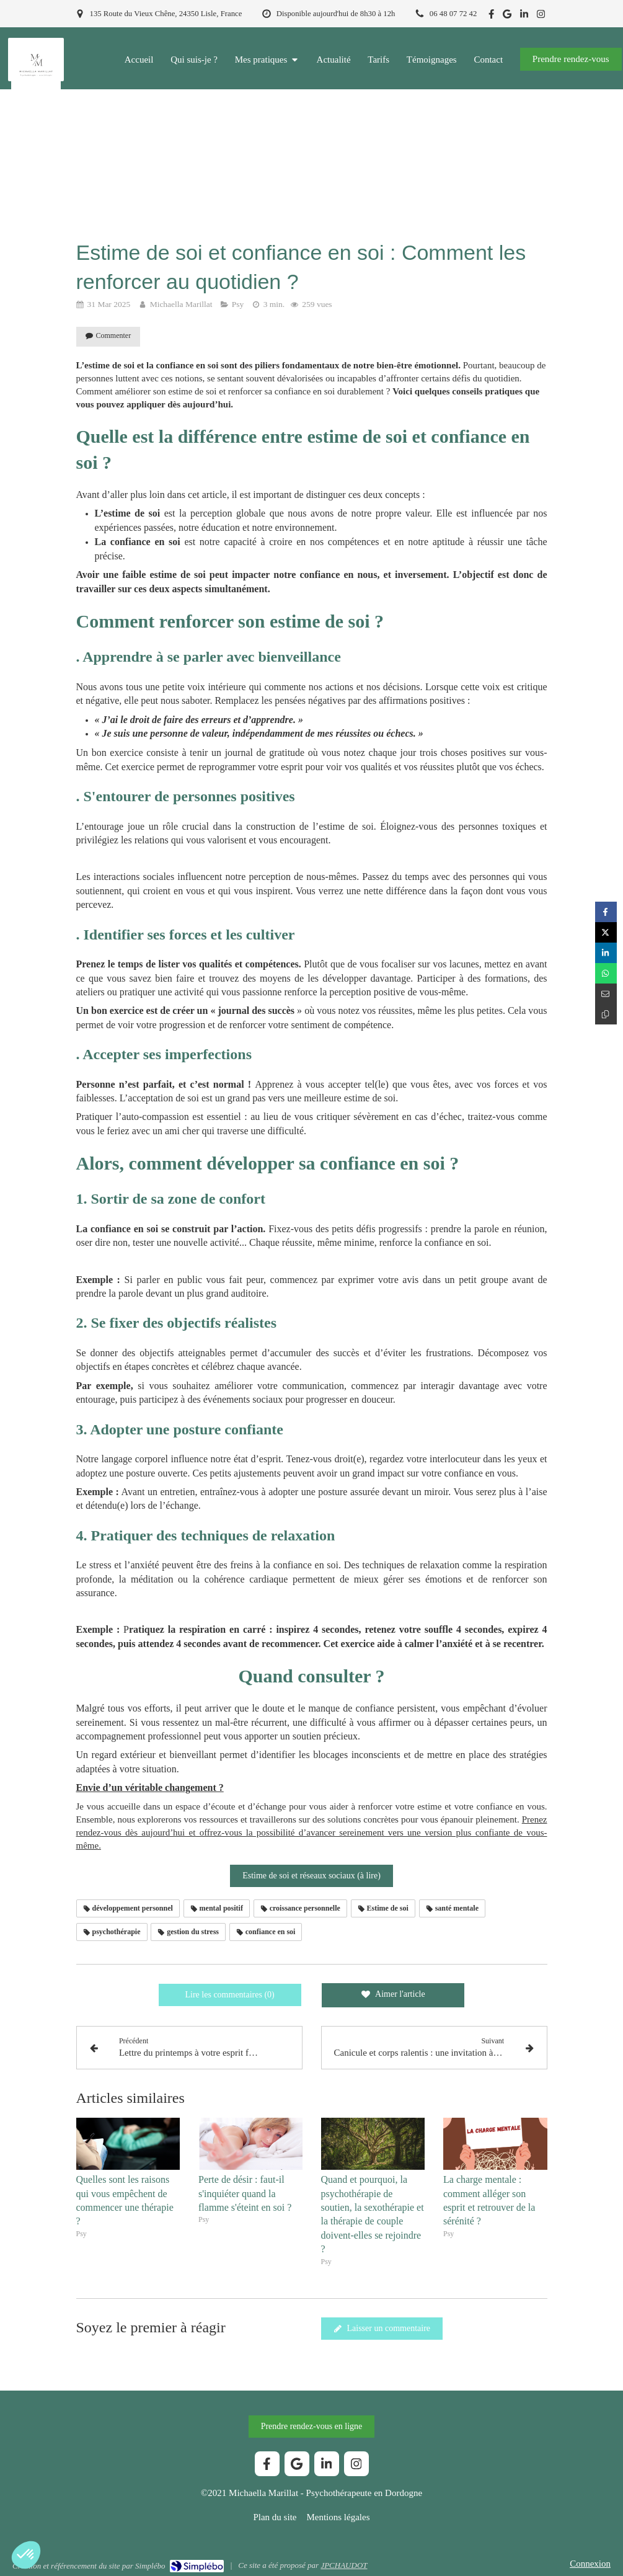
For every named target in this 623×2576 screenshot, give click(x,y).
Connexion (590, 2564)
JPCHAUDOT (343, 2565)
